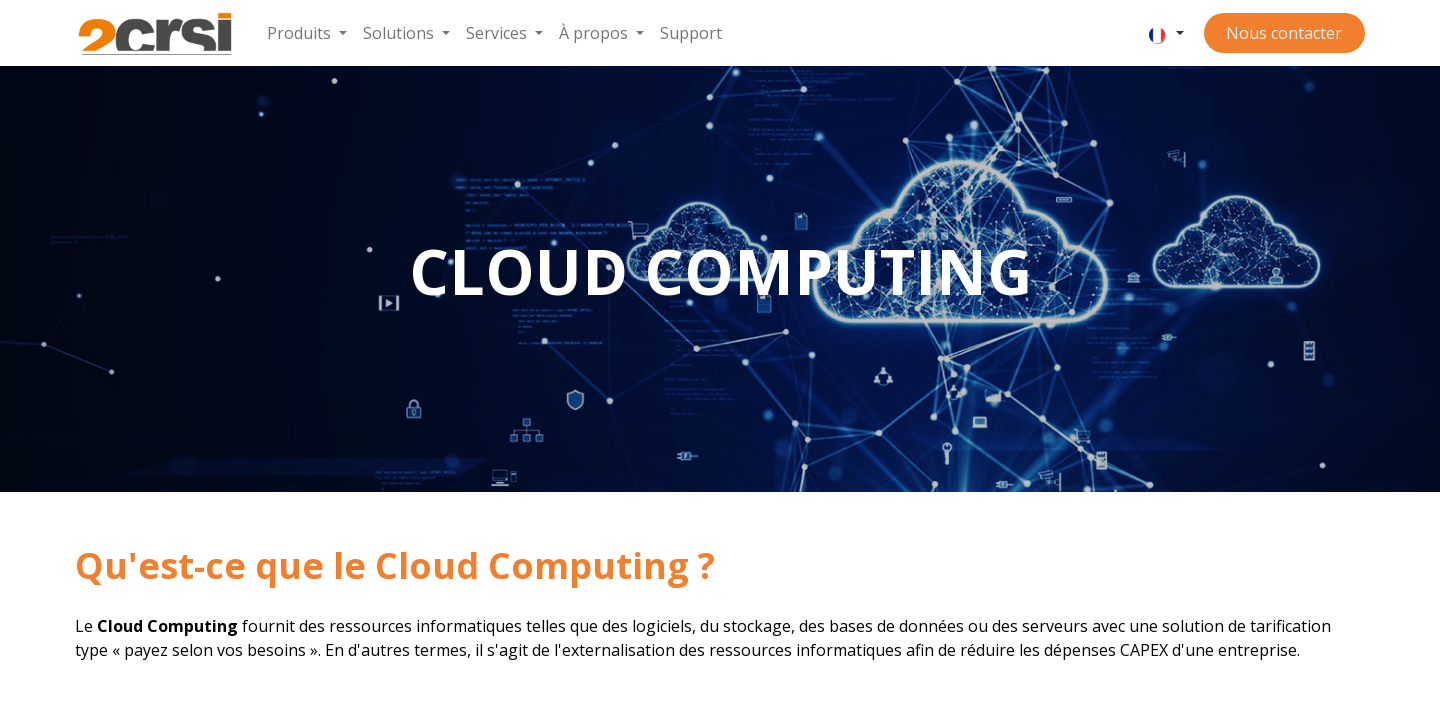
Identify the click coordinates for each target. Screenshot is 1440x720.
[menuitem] (307, 33)
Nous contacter (1284, 33)
